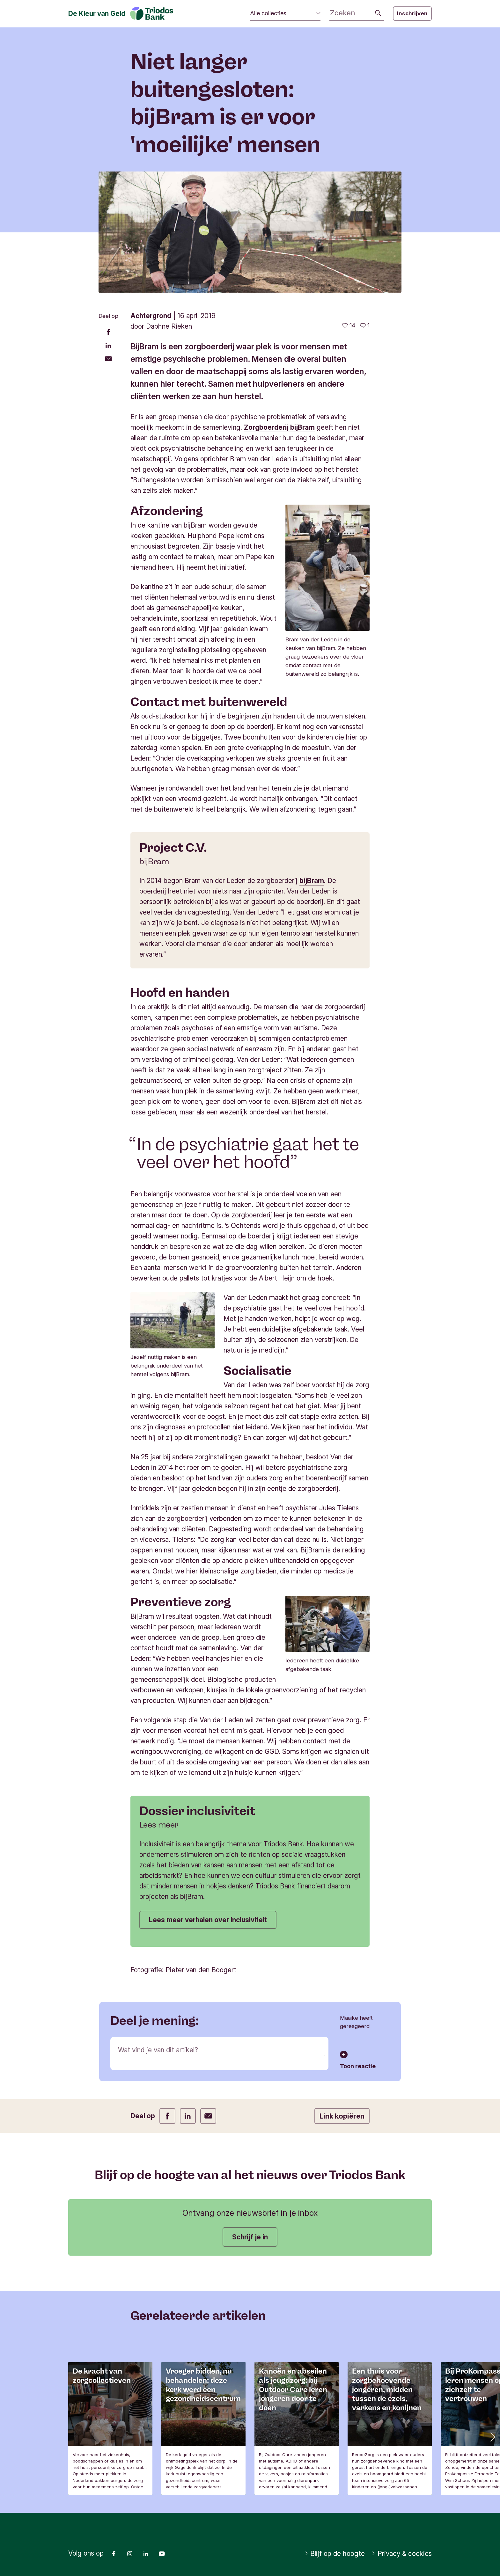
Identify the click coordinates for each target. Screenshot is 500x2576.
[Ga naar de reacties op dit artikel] (365, 325)
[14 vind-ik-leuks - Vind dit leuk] (348, 325)
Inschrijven (412, 13)
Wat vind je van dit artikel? (158, 2050)
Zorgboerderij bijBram (279, 427)
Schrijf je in (250, 2237)
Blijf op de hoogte (335, 2554)
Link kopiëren (342, 2116)
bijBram (311, 881)
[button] (492, 2436)
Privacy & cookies (401, 2554)
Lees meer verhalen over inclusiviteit (208, 1920)
